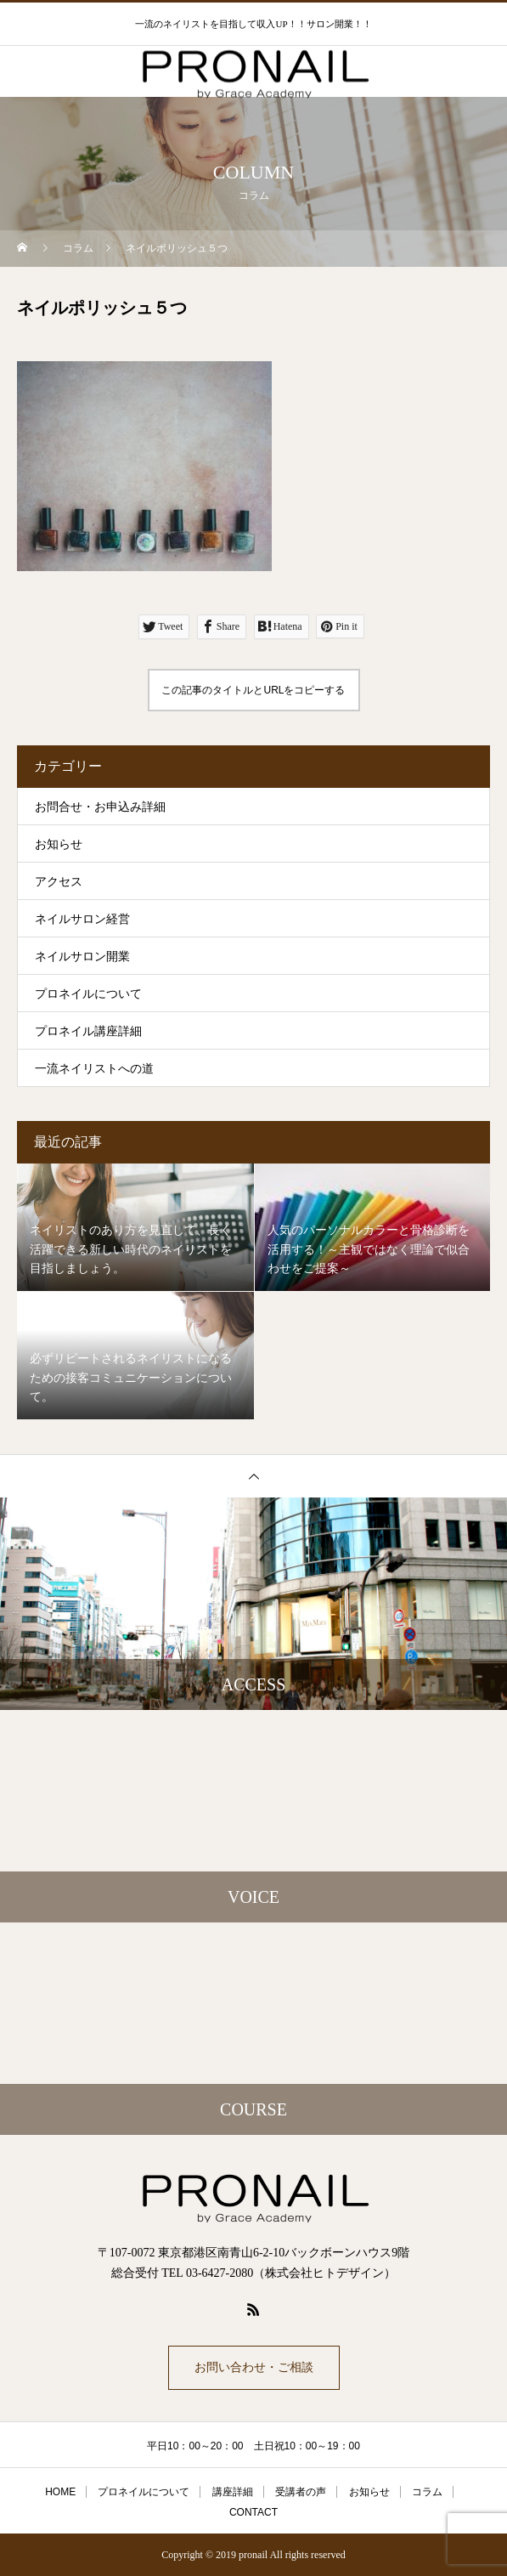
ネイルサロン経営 (82, 919)
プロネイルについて (88, 994)
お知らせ (58, 844)
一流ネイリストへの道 (94, 1068)
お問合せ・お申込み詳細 (100, 807)
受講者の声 (300, 2492)
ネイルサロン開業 (82, 956)
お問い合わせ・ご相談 (253, 2367)
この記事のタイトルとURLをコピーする (253, 690)
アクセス (58, 881)
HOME (60, 2492)
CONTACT (253, 2512)
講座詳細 (232, 2492)
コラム (427, 2492)
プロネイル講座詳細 (88, 1031)
